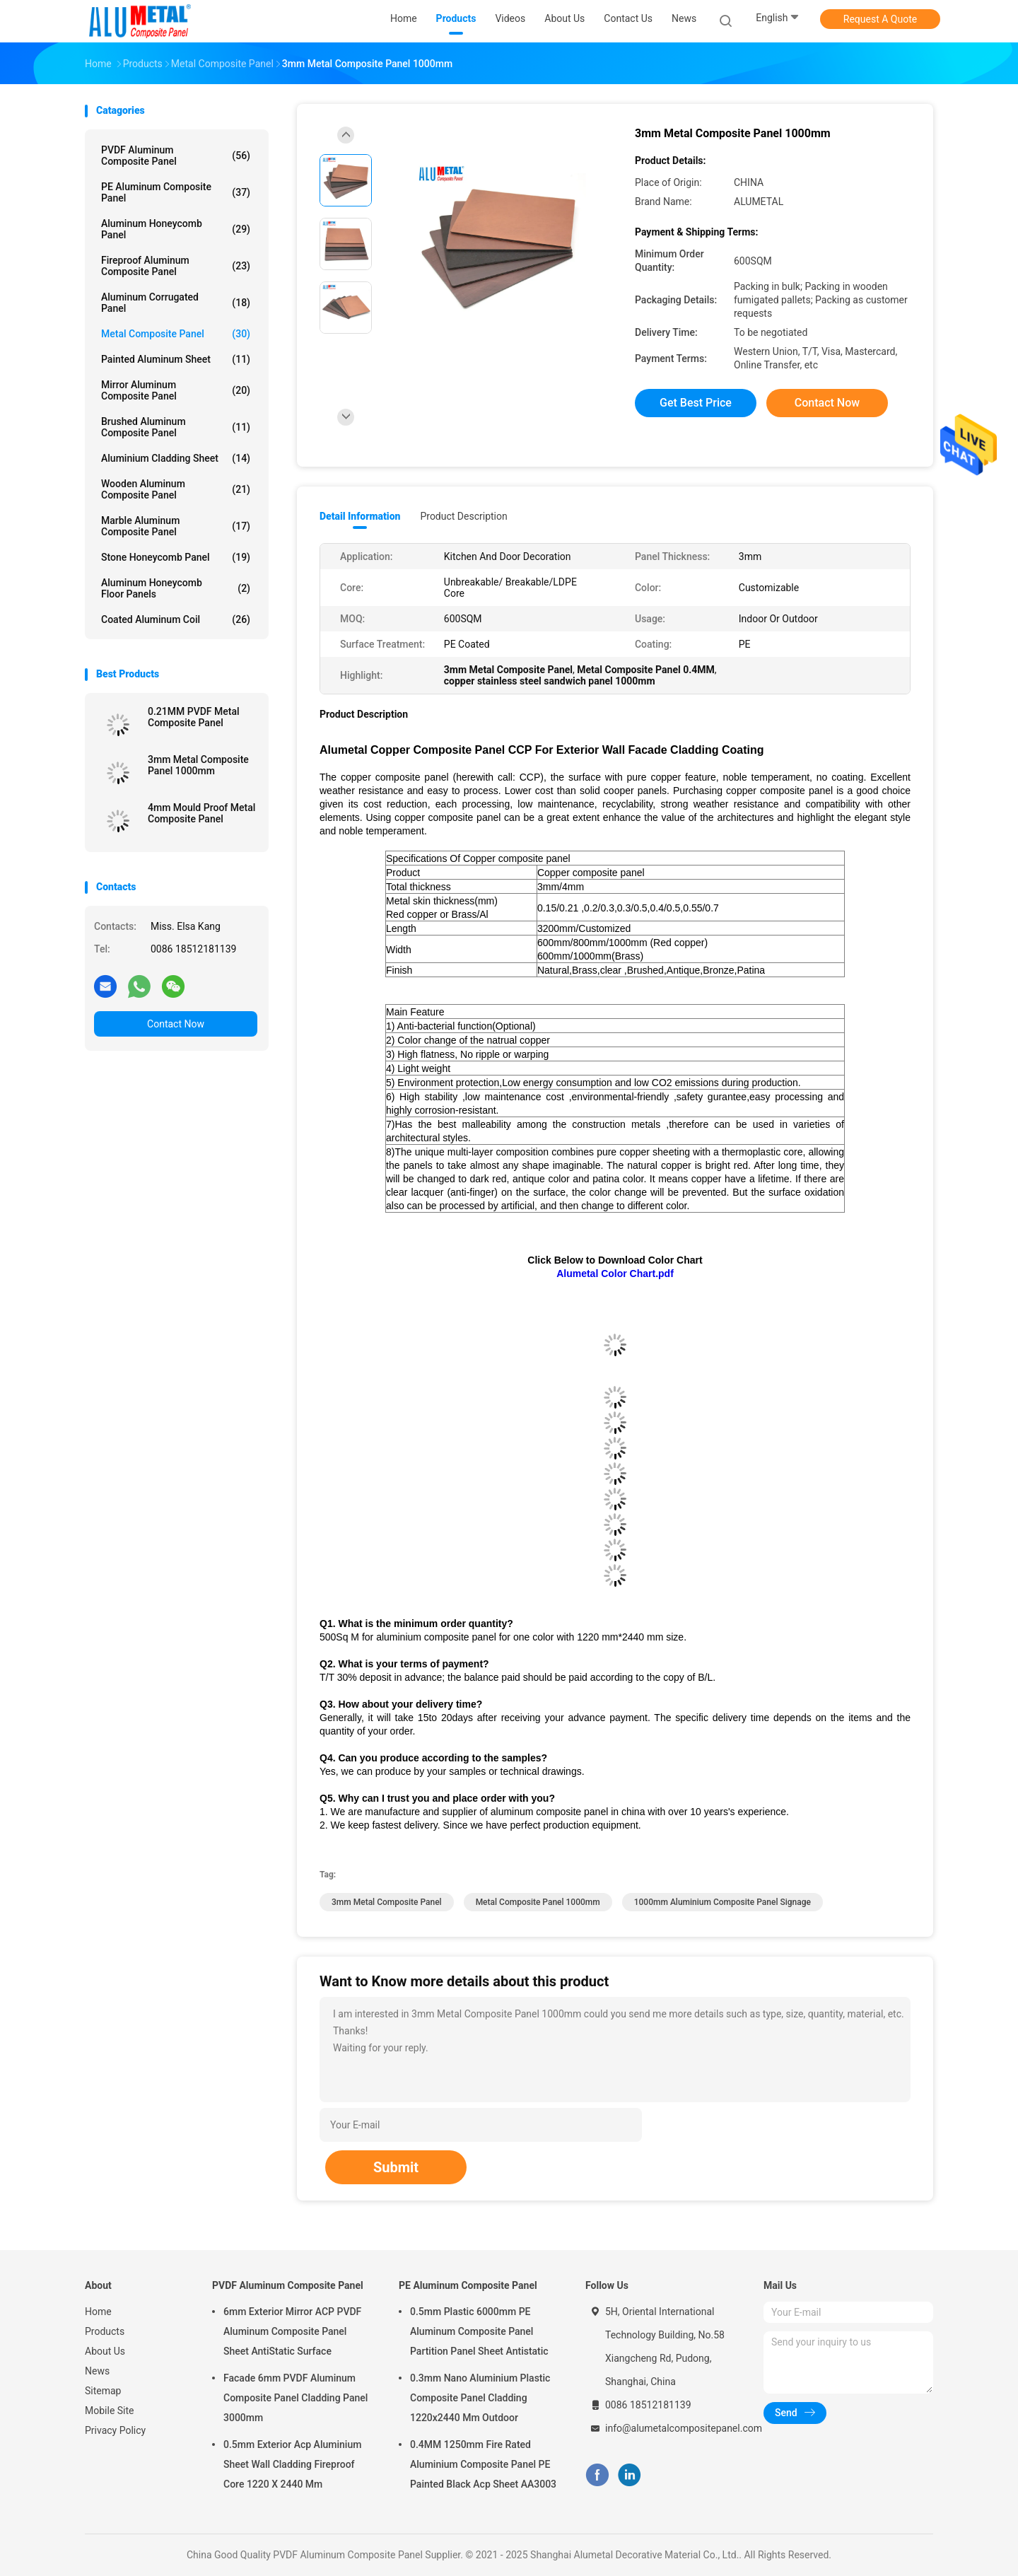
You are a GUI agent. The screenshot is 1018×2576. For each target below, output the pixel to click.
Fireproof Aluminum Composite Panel (175, 266)
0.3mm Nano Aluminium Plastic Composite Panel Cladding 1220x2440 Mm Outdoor (480, 2397)
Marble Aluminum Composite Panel (175, 526)
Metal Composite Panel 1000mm (538, 1902)
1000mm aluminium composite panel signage (722, 1902)
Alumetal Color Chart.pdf (615, 1273)
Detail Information (360, 516)
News (97, 2371)
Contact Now (175, 1024)
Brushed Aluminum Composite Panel (175, 427)
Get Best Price (696, 402)
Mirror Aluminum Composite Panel (175, 390)
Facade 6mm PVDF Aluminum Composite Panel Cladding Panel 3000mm (295, 2397)
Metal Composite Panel (175, 334)
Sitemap (103, 2390)
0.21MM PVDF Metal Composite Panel (194, 717)
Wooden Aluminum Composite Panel (175, 489)
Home (98, 2311)
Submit (396, 2167)
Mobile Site (109, 2410)
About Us (105, 2351)
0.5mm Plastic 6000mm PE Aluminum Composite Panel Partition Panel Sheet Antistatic (479, 2331)
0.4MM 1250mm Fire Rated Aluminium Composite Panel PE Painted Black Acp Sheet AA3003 (483, 2464)
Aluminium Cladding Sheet (175, 458)
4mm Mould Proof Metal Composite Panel (201, 813)
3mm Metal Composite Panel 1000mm (198, 765)
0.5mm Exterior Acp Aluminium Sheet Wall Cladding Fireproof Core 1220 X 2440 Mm (292, 2464)
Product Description (463, 516)
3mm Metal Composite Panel (387, 1902)
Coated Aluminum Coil (175, 619)
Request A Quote (880, 19)
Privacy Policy (115, 2430)
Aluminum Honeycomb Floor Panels (175, 588)
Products (104, 2331)
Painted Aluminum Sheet (175, 359)
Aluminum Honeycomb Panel (175, 229)
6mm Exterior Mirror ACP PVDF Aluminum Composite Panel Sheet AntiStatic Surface (292, 2331)
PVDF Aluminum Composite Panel (175, 155)
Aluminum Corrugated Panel (175, 302)
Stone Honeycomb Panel (175, 557)
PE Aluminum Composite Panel (175, 192)
